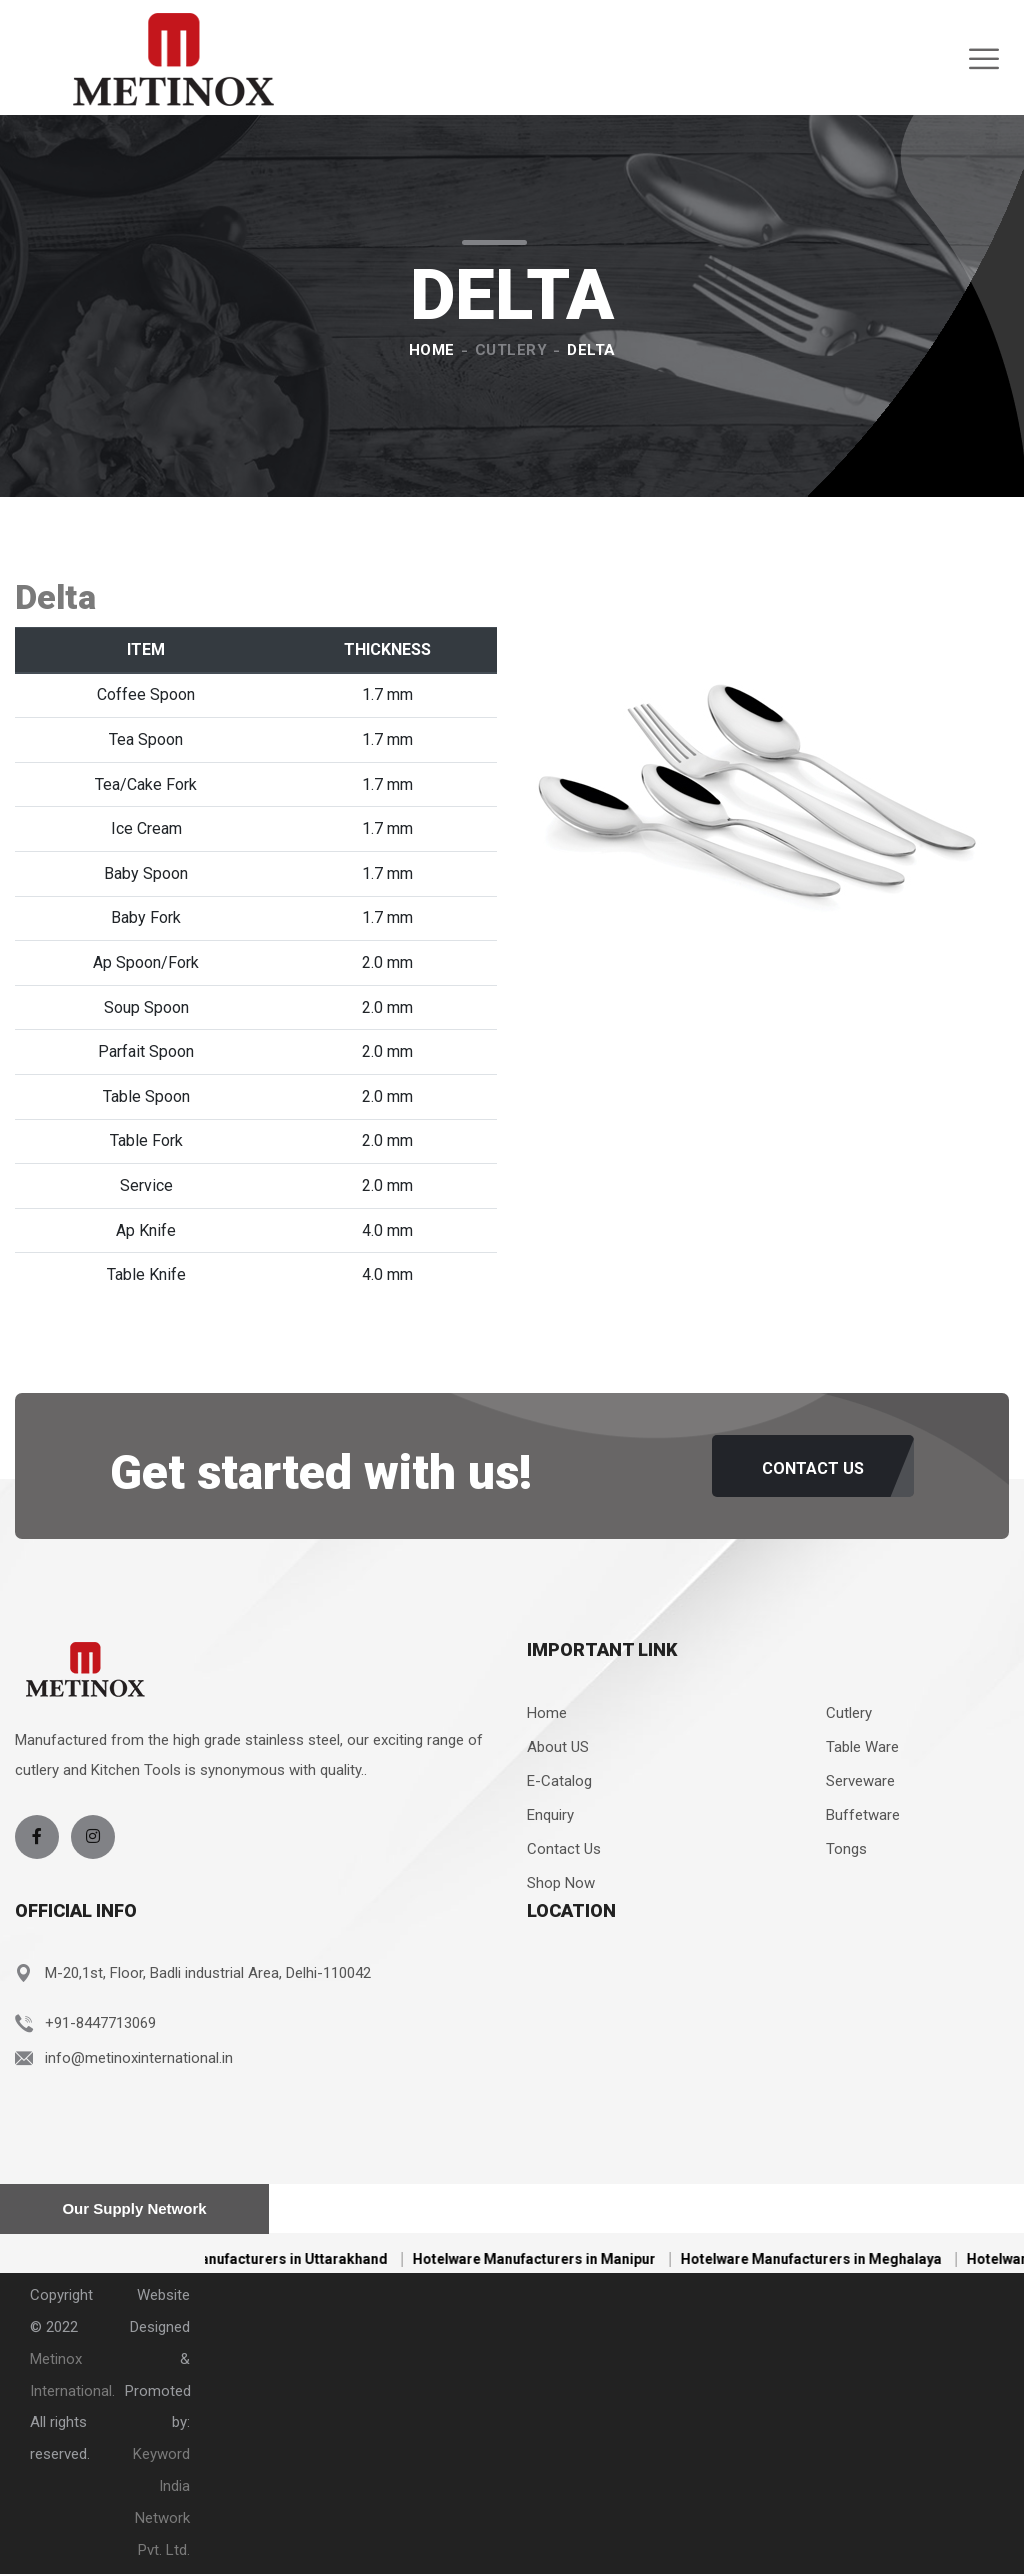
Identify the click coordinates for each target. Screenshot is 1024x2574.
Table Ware (862, 1747)
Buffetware (863, 1815)
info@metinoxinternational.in (139, 2058)
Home (432, 350)
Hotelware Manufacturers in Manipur (553, 2259)
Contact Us (564, 1849)
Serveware (860, 1781)
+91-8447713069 (100, 2023)
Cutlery (511, 350)
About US (558, 1747)
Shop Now (561, 1883)
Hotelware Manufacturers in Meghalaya (830, 2259)
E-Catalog (559, 1781)
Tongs (846, 1849)
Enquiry (550, 1815)
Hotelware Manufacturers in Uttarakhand (271, 2259)
